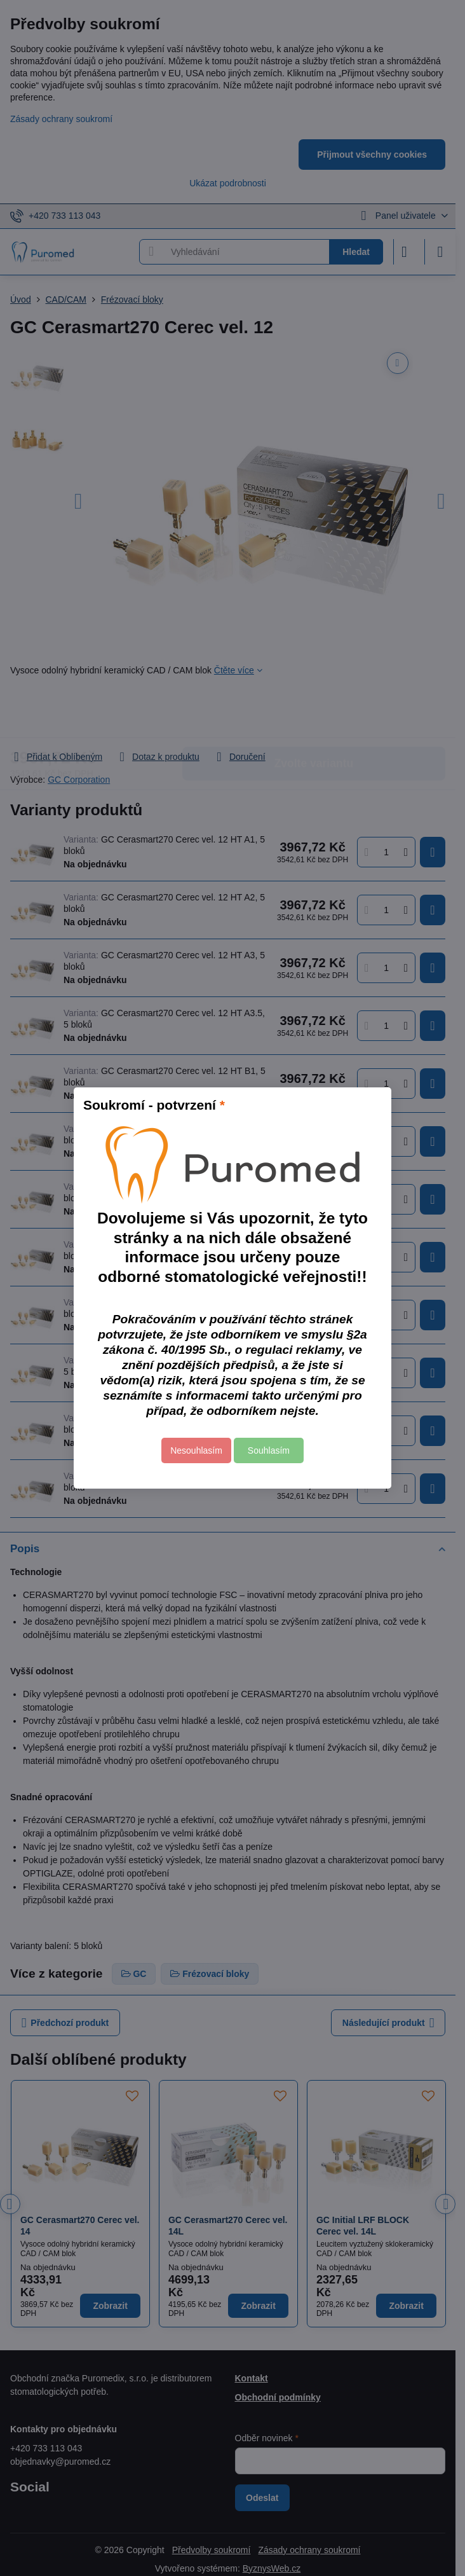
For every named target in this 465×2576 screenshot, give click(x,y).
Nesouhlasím (196, 1450)
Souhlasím (269, 1450)
